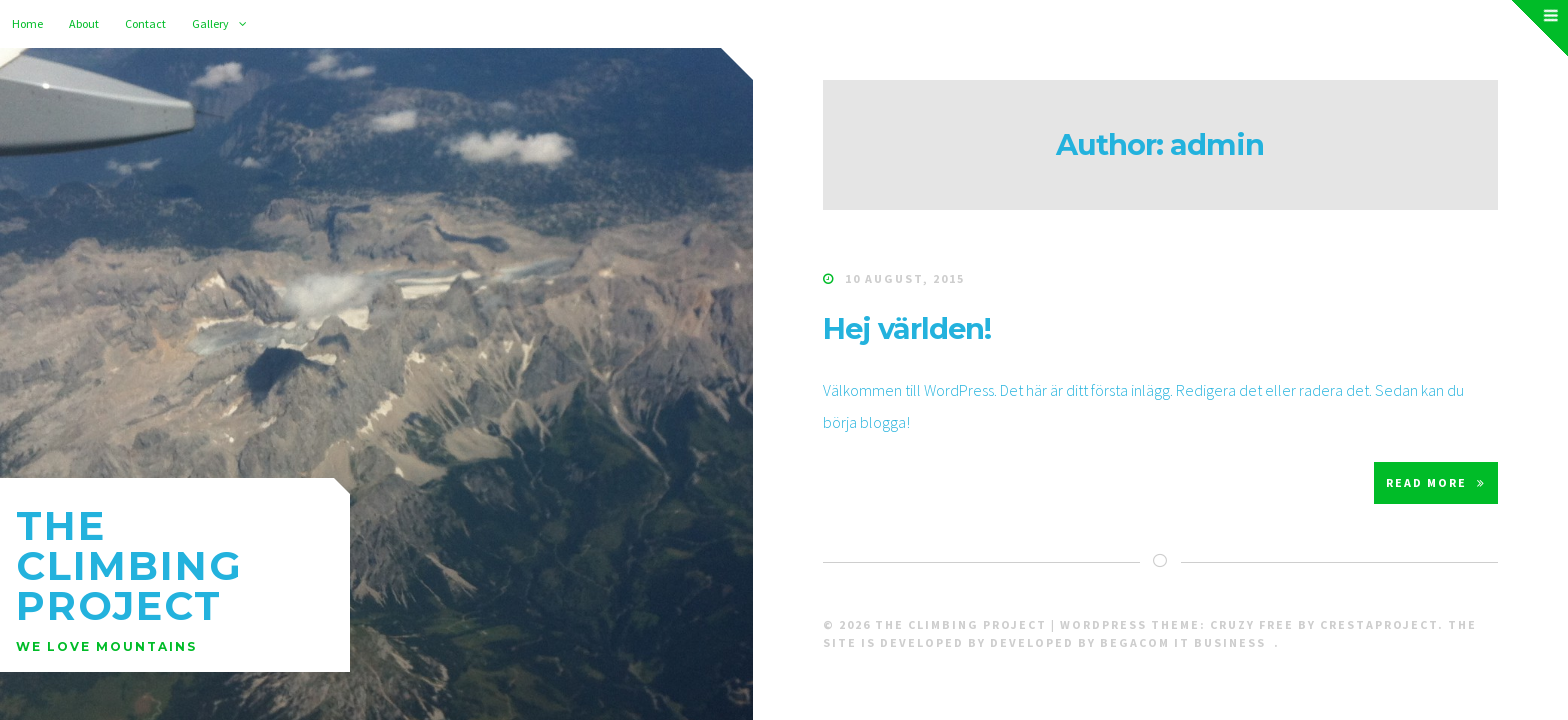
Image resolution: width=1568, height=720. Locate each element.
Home (27, 23)
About (84, 23)
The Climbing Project (129, 565)
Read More (1436, 482)
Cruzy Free (1252, 624)
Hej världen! (907, 328)
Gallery (210, 23)
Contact (145, 23)
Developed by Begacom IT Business (1128, 642)
